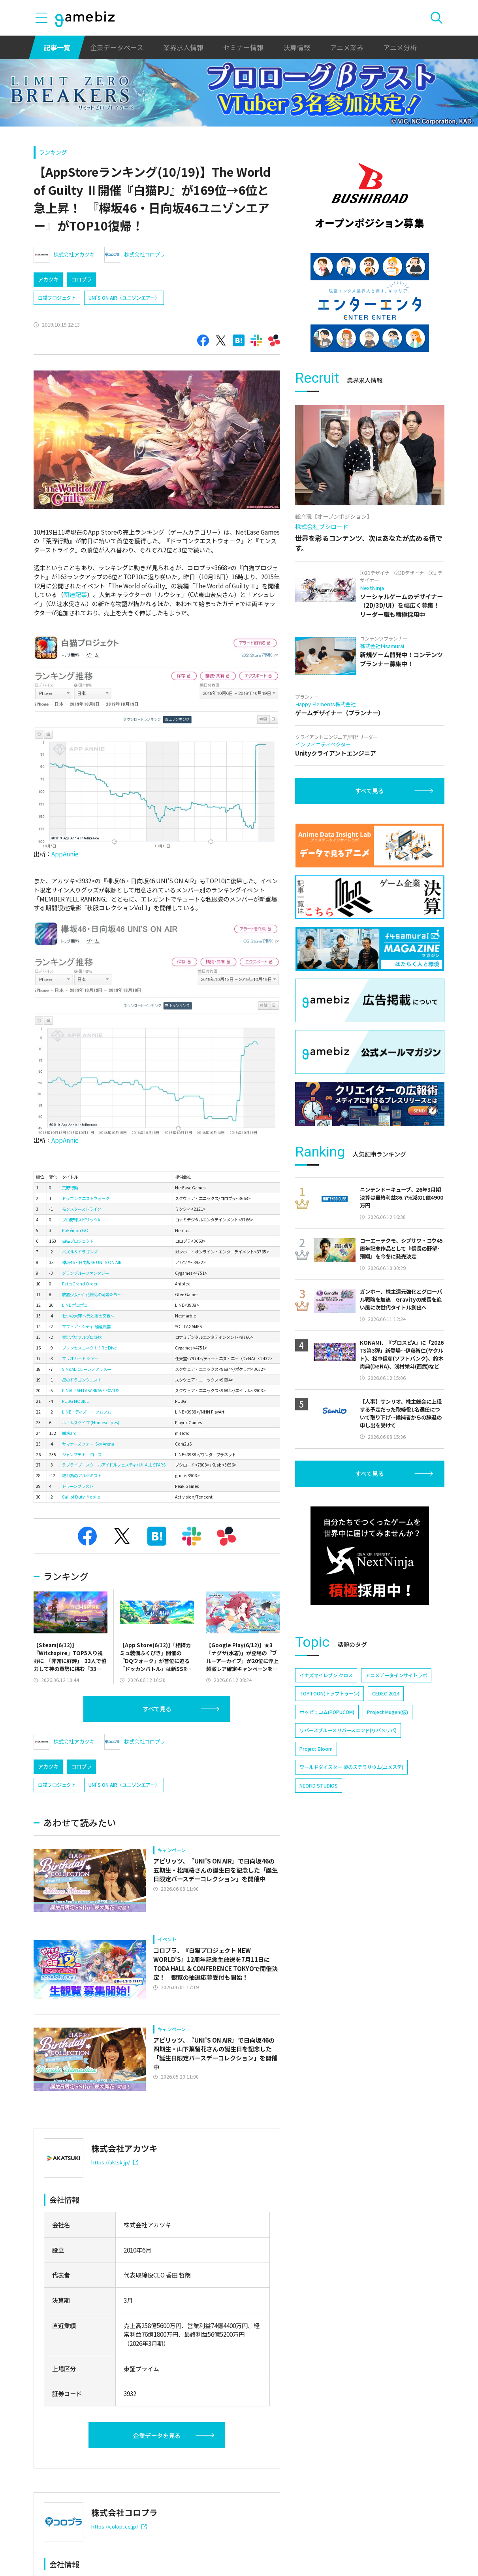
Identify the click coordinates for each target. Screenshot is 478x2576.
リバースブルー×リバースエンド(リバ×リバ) (348, 1730)
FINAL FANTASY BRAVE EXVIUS (90, 1390)
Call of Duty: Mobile (81, 1497)
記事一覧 (56, 47)
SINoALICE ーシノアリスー (86, 1369)
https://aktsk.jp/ (114, 2162)
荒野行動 (70, 1188)
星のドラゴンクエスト (82, 1380)
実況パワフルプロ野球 (82, 1337)
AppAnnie (65, 853)
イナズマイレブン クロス (326, 1675)
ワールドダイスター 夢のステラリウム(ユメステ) (351, 1767)
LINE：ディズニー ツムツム (86, 1412)
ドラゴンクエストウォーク (85, 1198)
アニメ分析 (400, 47)
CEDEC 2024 (385, 1693)
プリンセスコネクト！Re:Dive (89, 1348)
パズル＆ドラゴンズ (80, 1252)
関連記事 (75, 594)
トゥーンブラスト (77, 1486)
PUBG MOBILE (75, 1401)
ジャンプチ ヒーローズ (82, 1454)
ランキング (53, 152)
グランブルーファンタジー (85, 1273)
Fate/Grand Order (80, 1284)
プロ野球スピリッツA (81, 1220)
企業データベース (116, 47)
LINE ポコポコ (75, 1305)
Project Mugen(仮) (387, 1712)
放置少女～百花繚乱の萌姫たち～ (91, 1294)
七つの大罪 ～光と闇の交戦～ (88, 1316)
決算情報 (296, 47)
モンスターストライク (81, 1209)
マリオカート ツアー (80, 1358)
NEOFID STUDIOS (318, 1785)
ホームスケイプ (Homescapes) (90, 1422)
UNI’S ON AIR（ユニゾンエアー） (124, 297)
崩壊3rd (69, 1433)
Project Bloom (316, 1748)
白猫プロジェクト (57, 297)
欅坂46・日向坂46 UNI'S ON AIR (92, 1262)
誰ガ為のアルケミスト (82, 1475)
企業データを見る (157, 2435)
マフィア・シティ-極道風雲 (86, 1326)
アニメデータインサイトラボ (396, 1675)
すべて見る (157, 1708)
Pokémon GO (75, 1230)
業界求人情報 (183, 47)
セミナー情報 (243, 47)
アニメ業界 (346, 47)
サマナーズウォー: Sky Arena (88, 1444)
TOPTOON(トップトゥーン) (329, 1693)
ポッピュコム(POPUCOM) (326, 1712)
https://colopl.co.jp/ (119, 2526)
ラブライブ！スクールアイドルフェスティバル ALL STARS (114, 1465)
